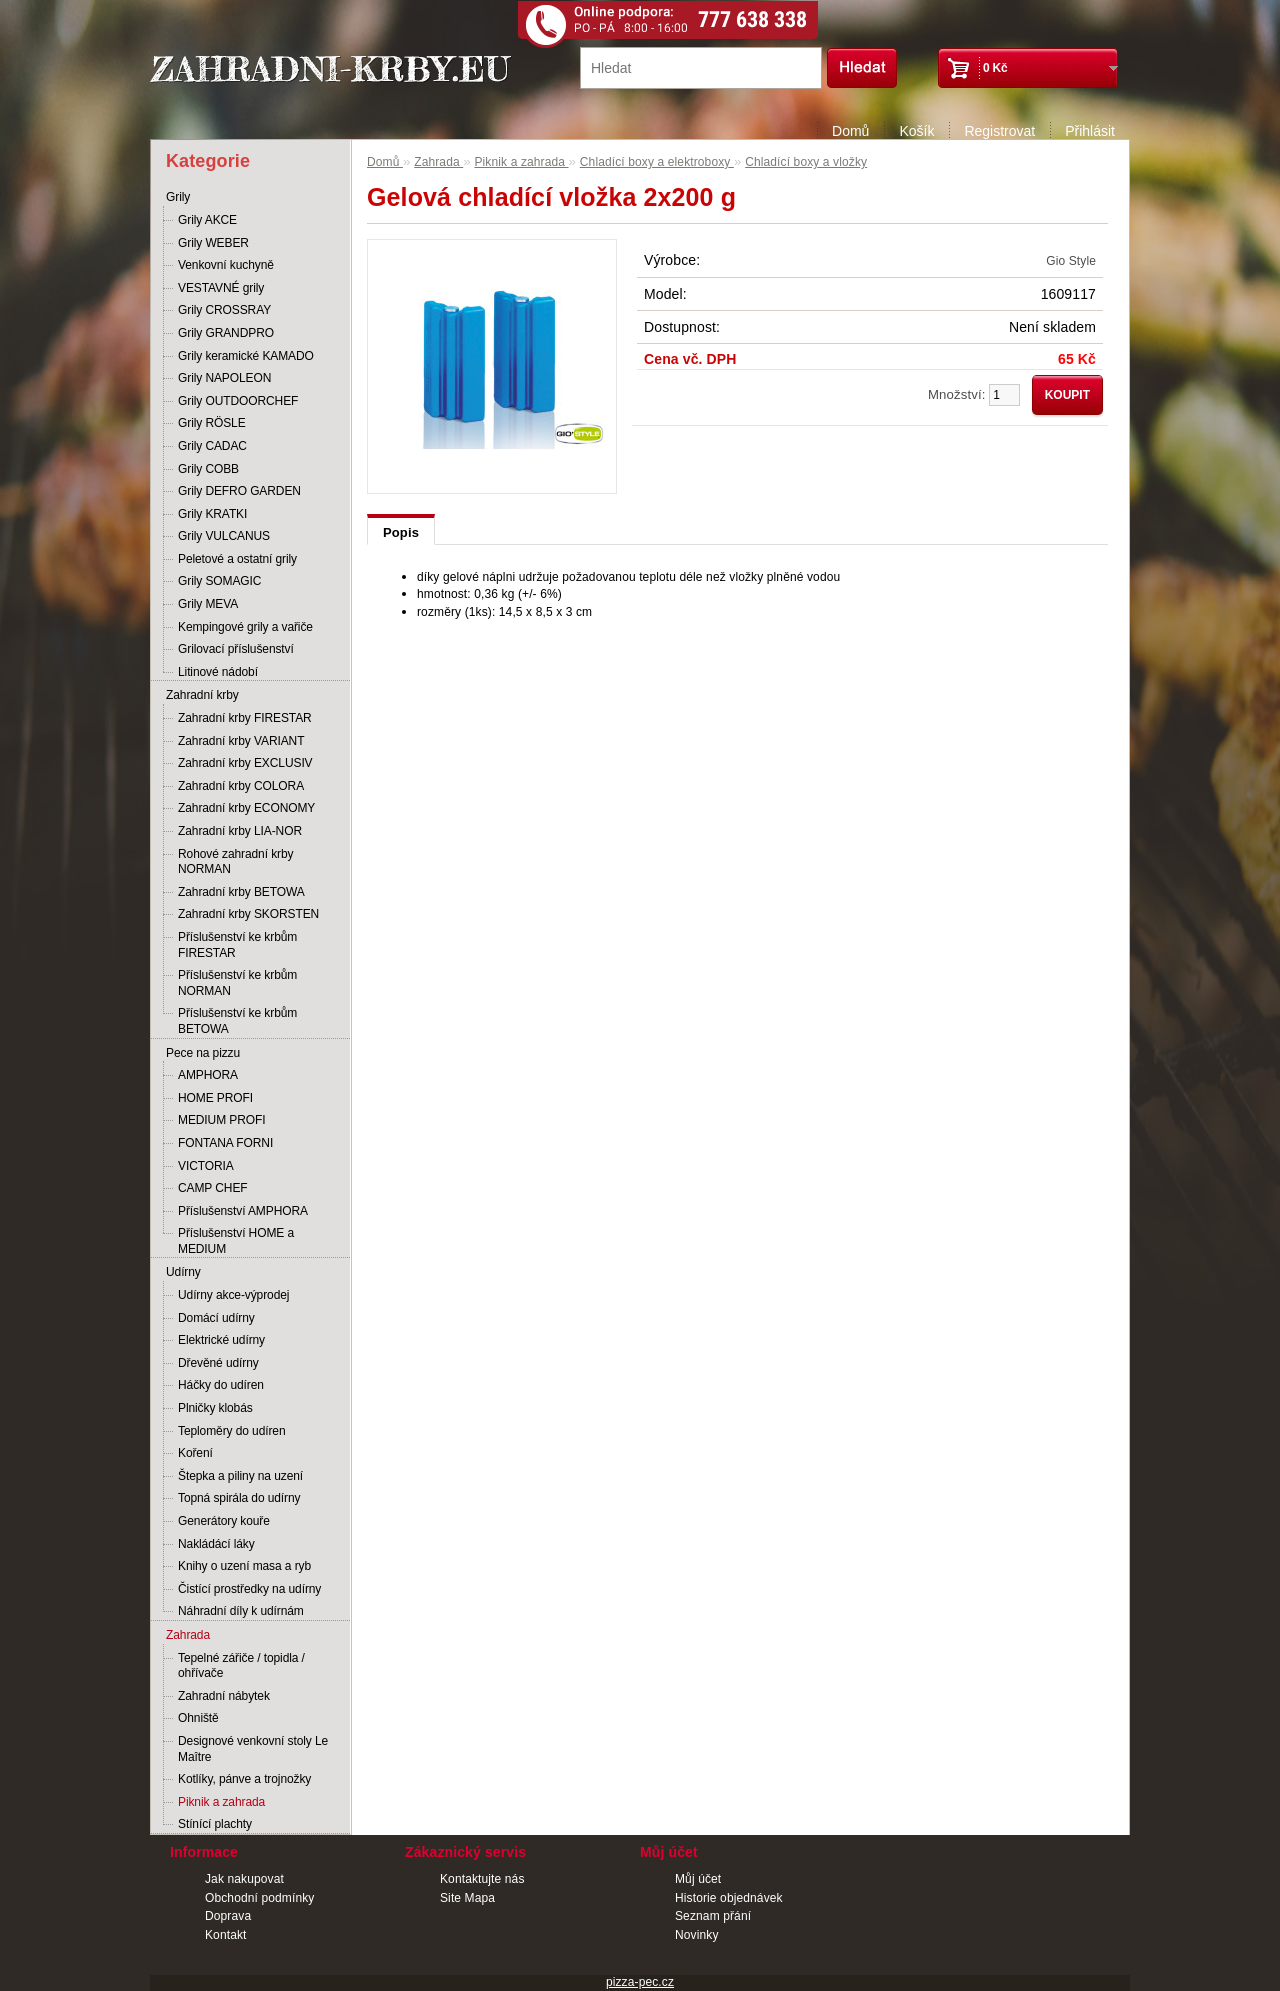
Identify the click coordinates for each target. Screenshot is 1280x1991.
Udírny (183, 1272)
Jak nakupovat (244, 1879)
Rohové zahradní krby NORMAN (235, 862)
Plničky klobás (215, 1408)
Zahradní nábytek (224, 1696)
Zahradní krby (202, 695)
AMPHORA (208, 1075)
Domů (850, 131)
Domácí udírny (216, 1318)
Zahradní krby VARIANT (241, 741)
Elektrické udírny (221, 1340)
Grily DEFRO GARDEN (239, 491)
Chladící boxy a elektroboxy (657, 162)
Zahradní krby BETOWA (241, 892)
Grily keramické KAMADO (246, 356)
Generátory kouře (224, 1521)
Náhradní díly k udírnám (241, 1611)
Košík (916, 131)
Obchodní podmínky (259, 1898)
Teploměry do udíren (232, 1431)
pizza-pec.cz (640, 1982)
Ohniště (198, 1718)
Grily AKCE (207, 220)
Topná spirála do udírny (239, 1498)
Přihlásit (1090, 131)
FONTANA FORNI (225, 1143)
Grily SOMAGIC (219, 581)
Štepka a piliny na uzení (240, 1476)
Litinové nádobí (218, 672)
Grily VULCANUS (224, 536)
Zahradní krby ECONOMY (246, 808)
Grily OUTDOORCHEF (238, 401)
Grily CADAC (212, 446)
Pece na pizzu (203, 1053)
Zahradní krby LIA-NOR (240, 831)
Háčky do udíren (221, 1385)
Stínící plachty (215, 1824)
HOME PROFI (215, 1098)
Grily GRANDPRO (226, 333)
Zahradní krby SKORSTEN (248, 914)
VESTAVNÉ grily (221, 288)
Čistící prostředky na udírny (249, 1589)
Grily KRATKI (212, 514)
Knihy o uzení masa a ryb (244, 1566)
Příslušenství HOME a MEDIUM (236, 1241)
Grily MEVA (208, 604)
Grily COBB (208, 469)
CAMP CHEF (213, 1188)
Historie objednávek (729, 1898)
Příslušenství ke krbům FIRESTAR (237, 945)
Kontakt (226, 1935)
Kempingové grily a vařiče (245, 627)
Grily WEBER (213, 243)
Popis (401, 532)
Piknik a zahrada (221, 1802)
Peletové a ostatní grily (237, 559)
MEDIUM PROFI (221, 1120)
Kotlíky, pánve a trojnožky (244, 1779)
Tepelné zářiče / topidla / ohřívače (241, 1666)
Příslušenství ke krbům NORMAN (237, 983)
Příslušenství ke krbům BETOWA (237, 1021)
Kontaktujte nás (482, 1879)
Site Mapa (467, 1898)
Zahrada (188, 1635)
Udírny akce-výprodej (233, 1295)
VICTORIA (206, 1166)
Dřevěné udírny (218, 1363)
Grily (178, 197)
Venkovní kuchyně (226, 265)
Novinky (697, 1935)
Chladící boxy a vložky (806, 162)
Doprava (228, 1916)
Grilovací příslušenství (236, 649)
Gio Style (1071, 261)
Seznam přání (713, 1916)
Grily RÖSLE (212, 423)
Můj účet (698, 1879)
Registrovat (999, 131)
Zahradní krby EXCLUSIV (245, 763)
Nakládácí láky (216, 1544)
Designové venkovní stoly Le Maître (253, 1749)
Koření (195, 1453)
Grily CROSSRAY (224, 310)
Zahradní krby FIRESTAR (245, 718)
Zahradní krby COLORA (241, 786)
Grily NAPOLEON (224, 378)
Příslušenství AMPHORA (243, 1211)
